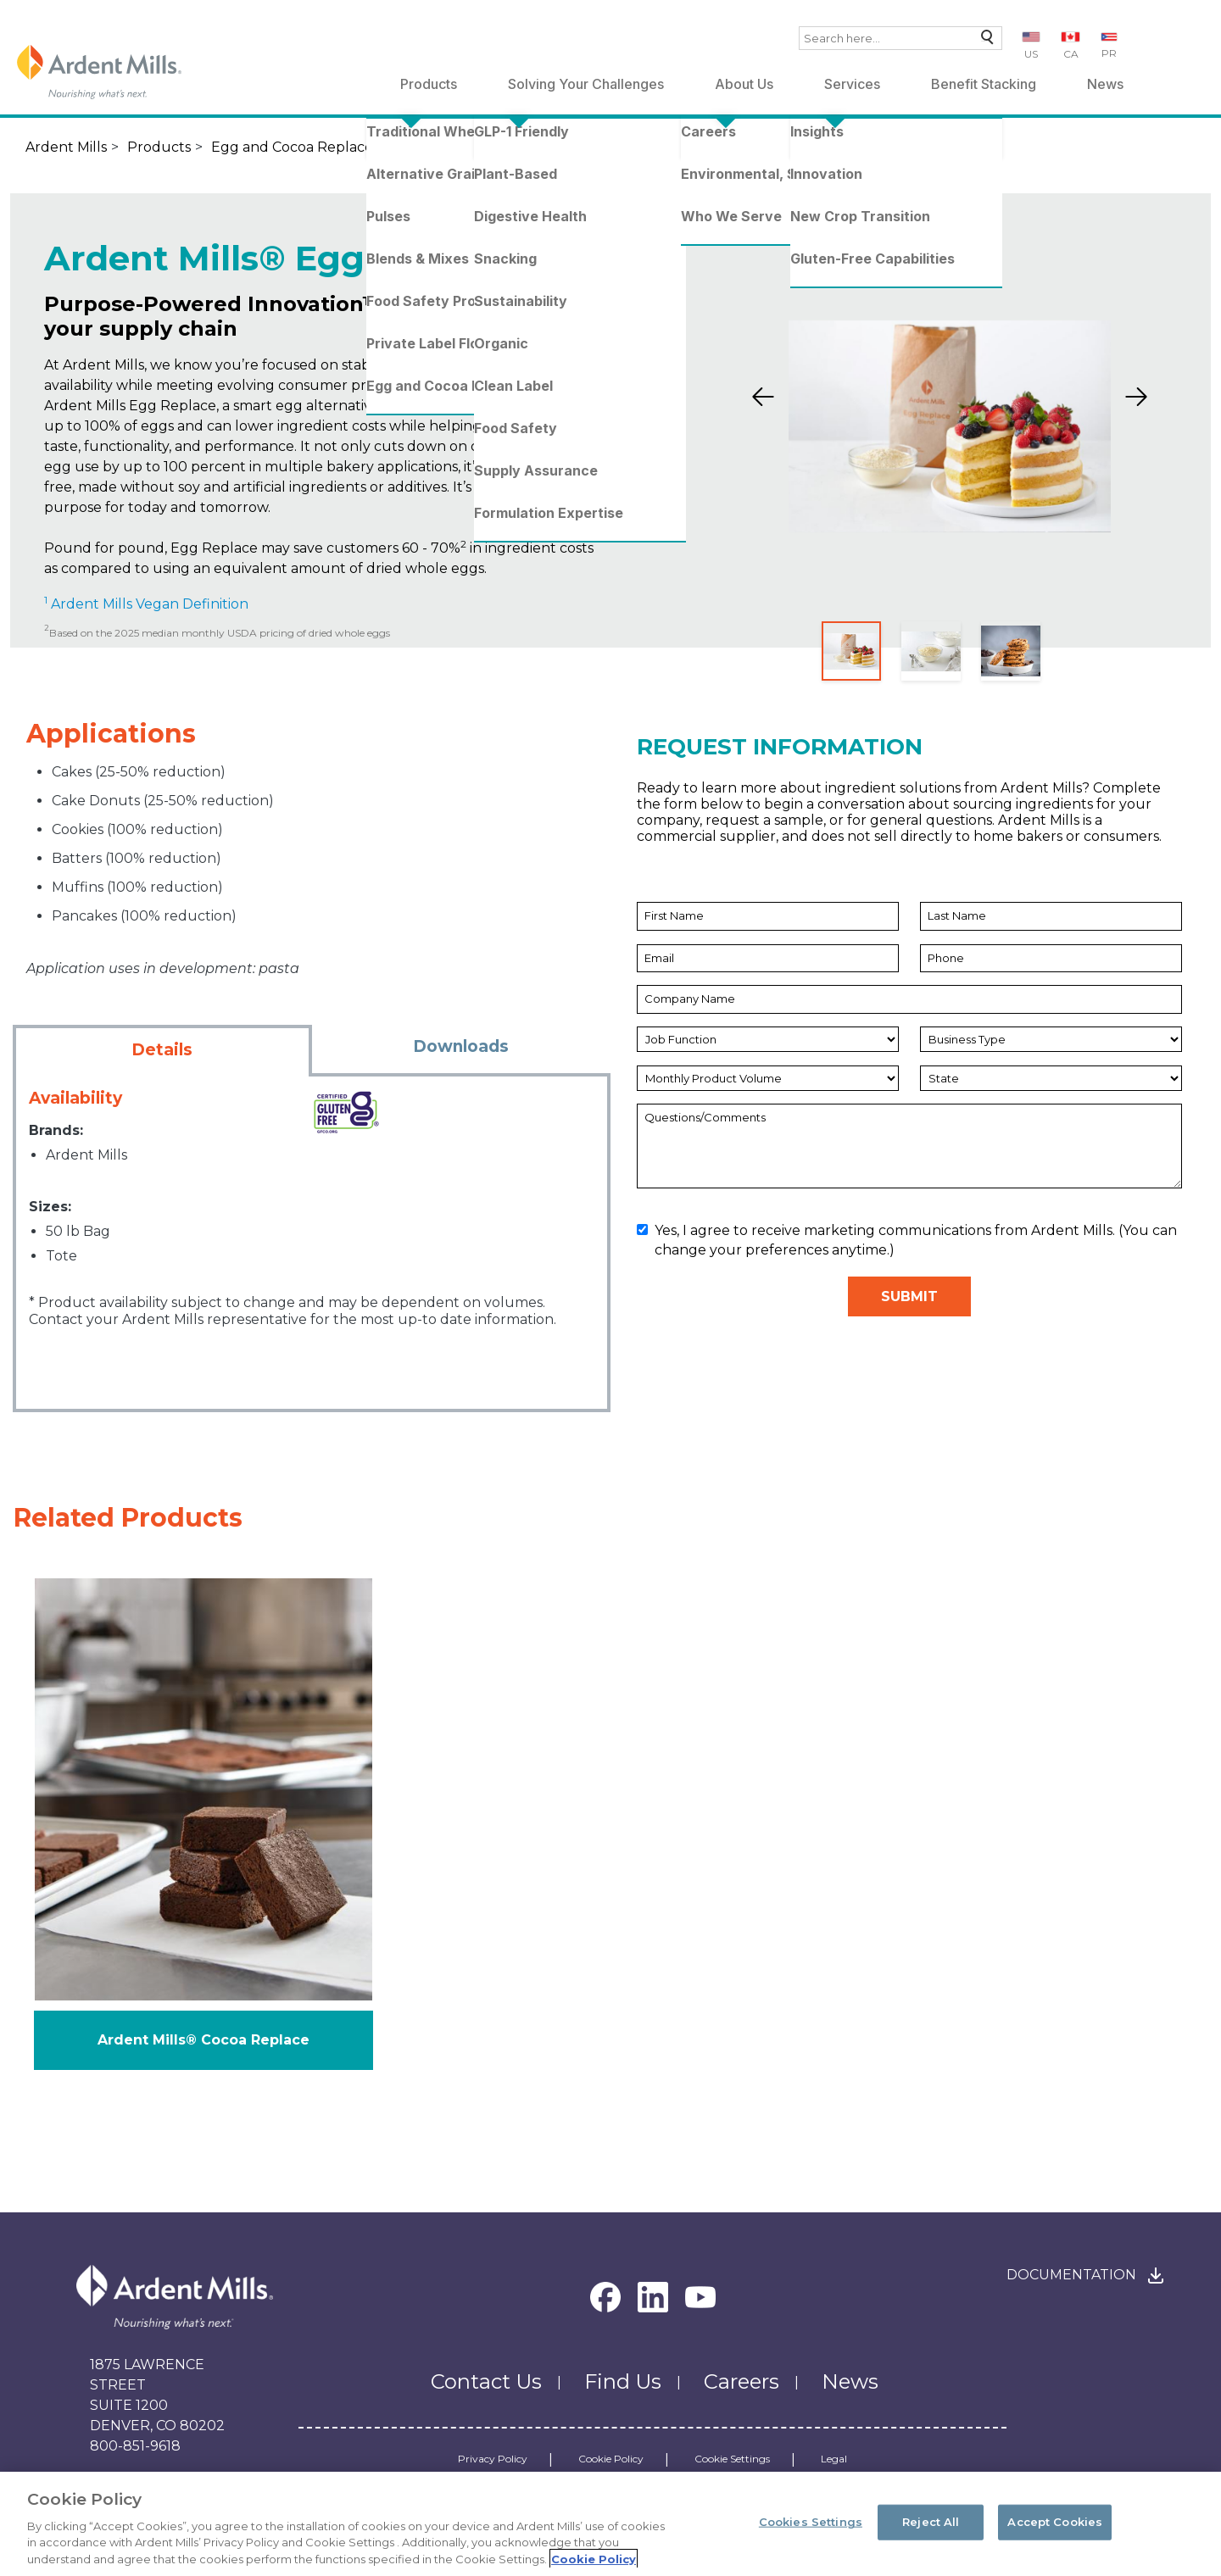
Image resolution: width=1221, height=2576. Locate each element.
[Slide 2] (931, 651)
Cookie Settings (732, 2459)
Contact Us (486, 2381)
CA (1071, 53)
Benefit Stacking (983, 83)
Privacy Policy (492, 2459)
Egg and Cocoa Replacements (313, 147)
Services (852, 83)
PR (1109, 53)
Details (161, 1050)
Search (983, 41)
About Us (744, 83)
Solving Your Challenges (586, 83)
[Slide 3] (1010, 651)
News (1105, 83)
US (1031, 53)
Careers (741, 2381)
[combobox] (900, 38)
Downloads (461, 1046)
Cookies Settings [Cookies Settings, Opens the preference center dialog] (810, 2528)
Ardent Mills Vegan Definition (148, 604)
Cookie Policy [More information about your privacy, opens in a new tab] (593, 2566)
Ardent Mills (66, 147)
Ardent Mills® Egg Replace (547, 147)
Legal (834, 2459)
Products (428, 83)
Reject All (930, 2528)
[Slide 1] (851, 651)
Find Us (622, 2381)
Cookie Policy (611, 2459)
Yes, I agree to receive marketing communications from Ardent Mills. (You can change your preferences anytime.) (907, 1239)
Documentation (1071, 2275)
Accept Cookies (1054, 2528)
